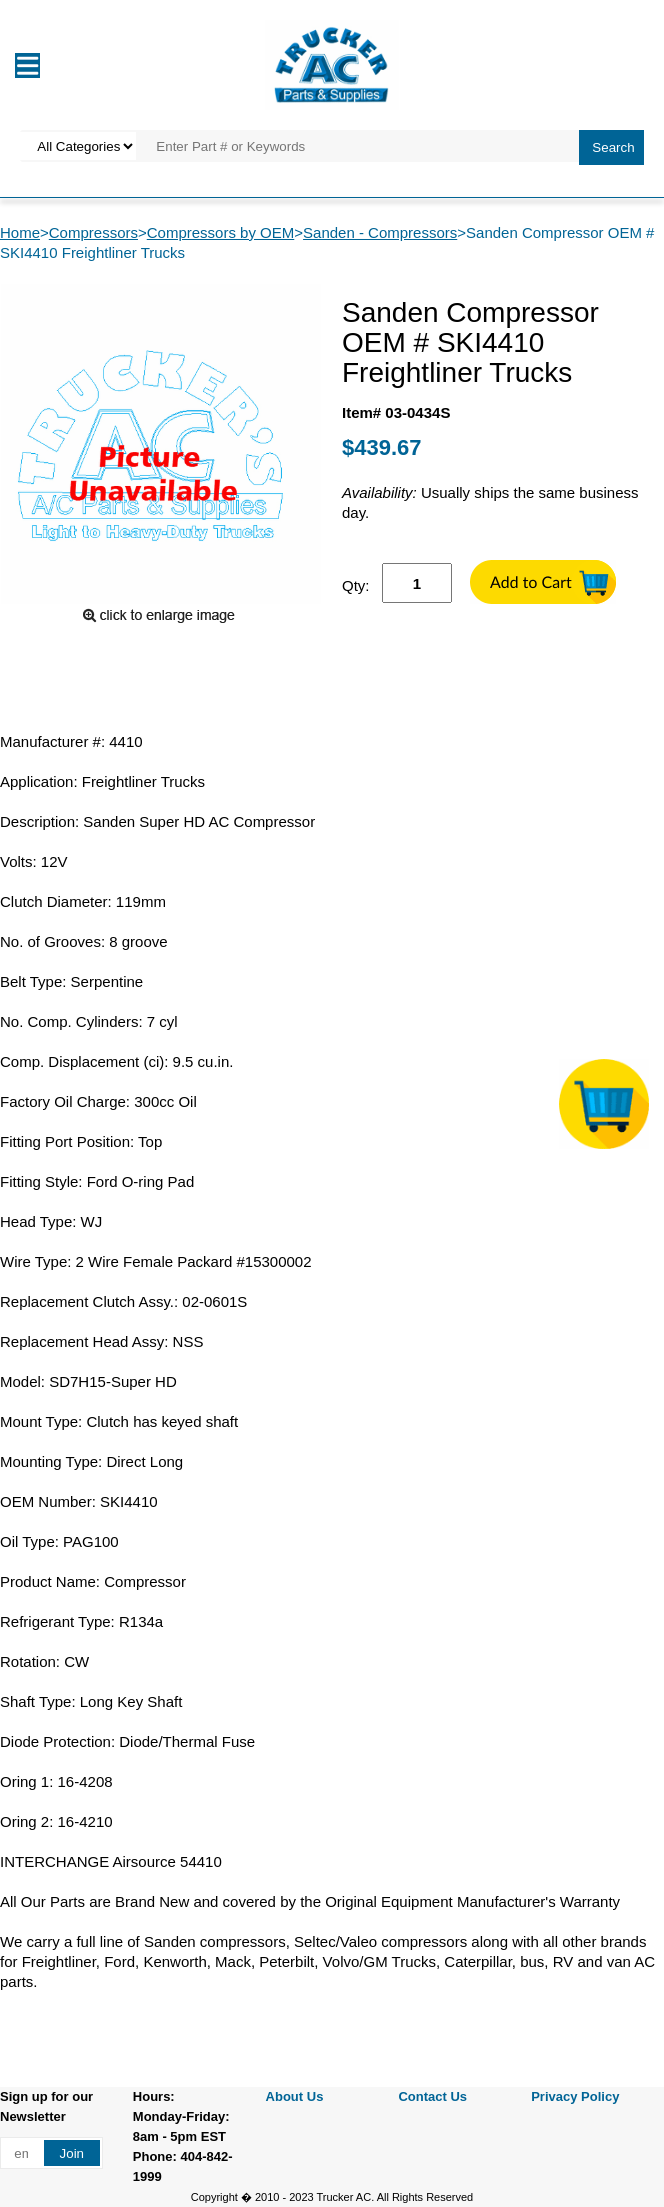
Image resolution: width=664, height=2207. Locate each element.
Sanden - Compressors (380, 232)
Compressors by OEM (221, 232)
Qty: (356, 585)
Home (20, 232)
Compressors (93, 232)
